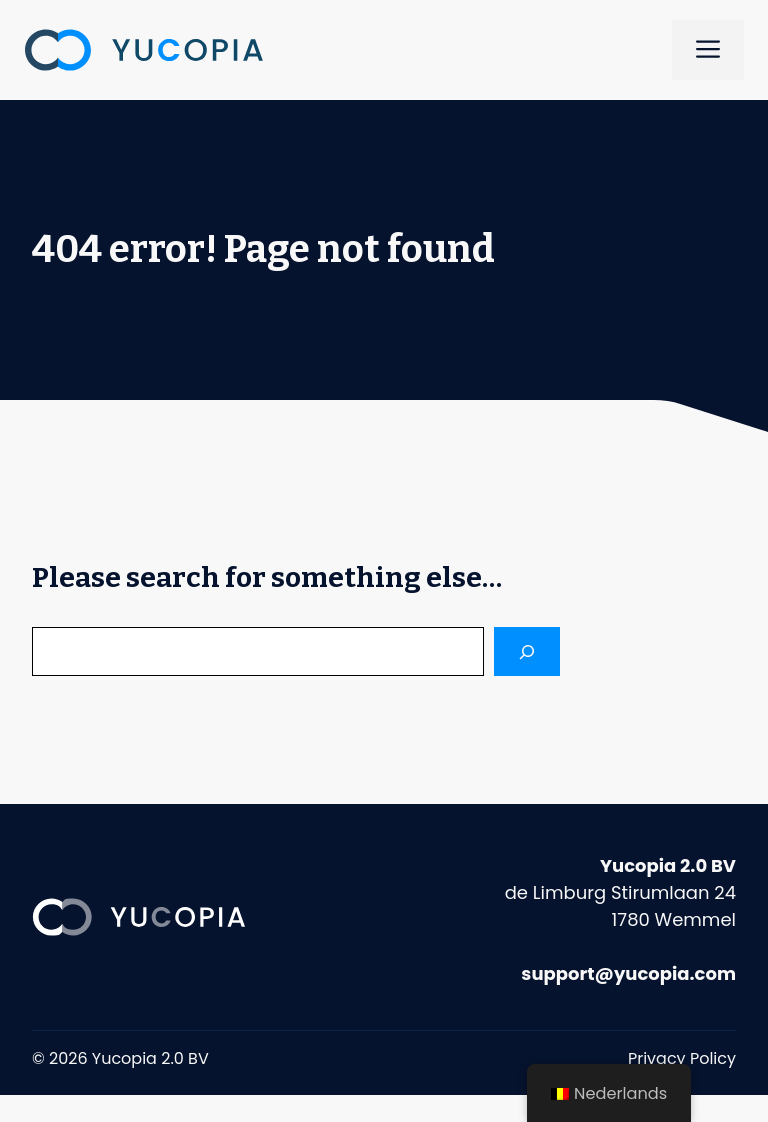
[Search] (527, 651)
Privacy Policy (682, 1058)
